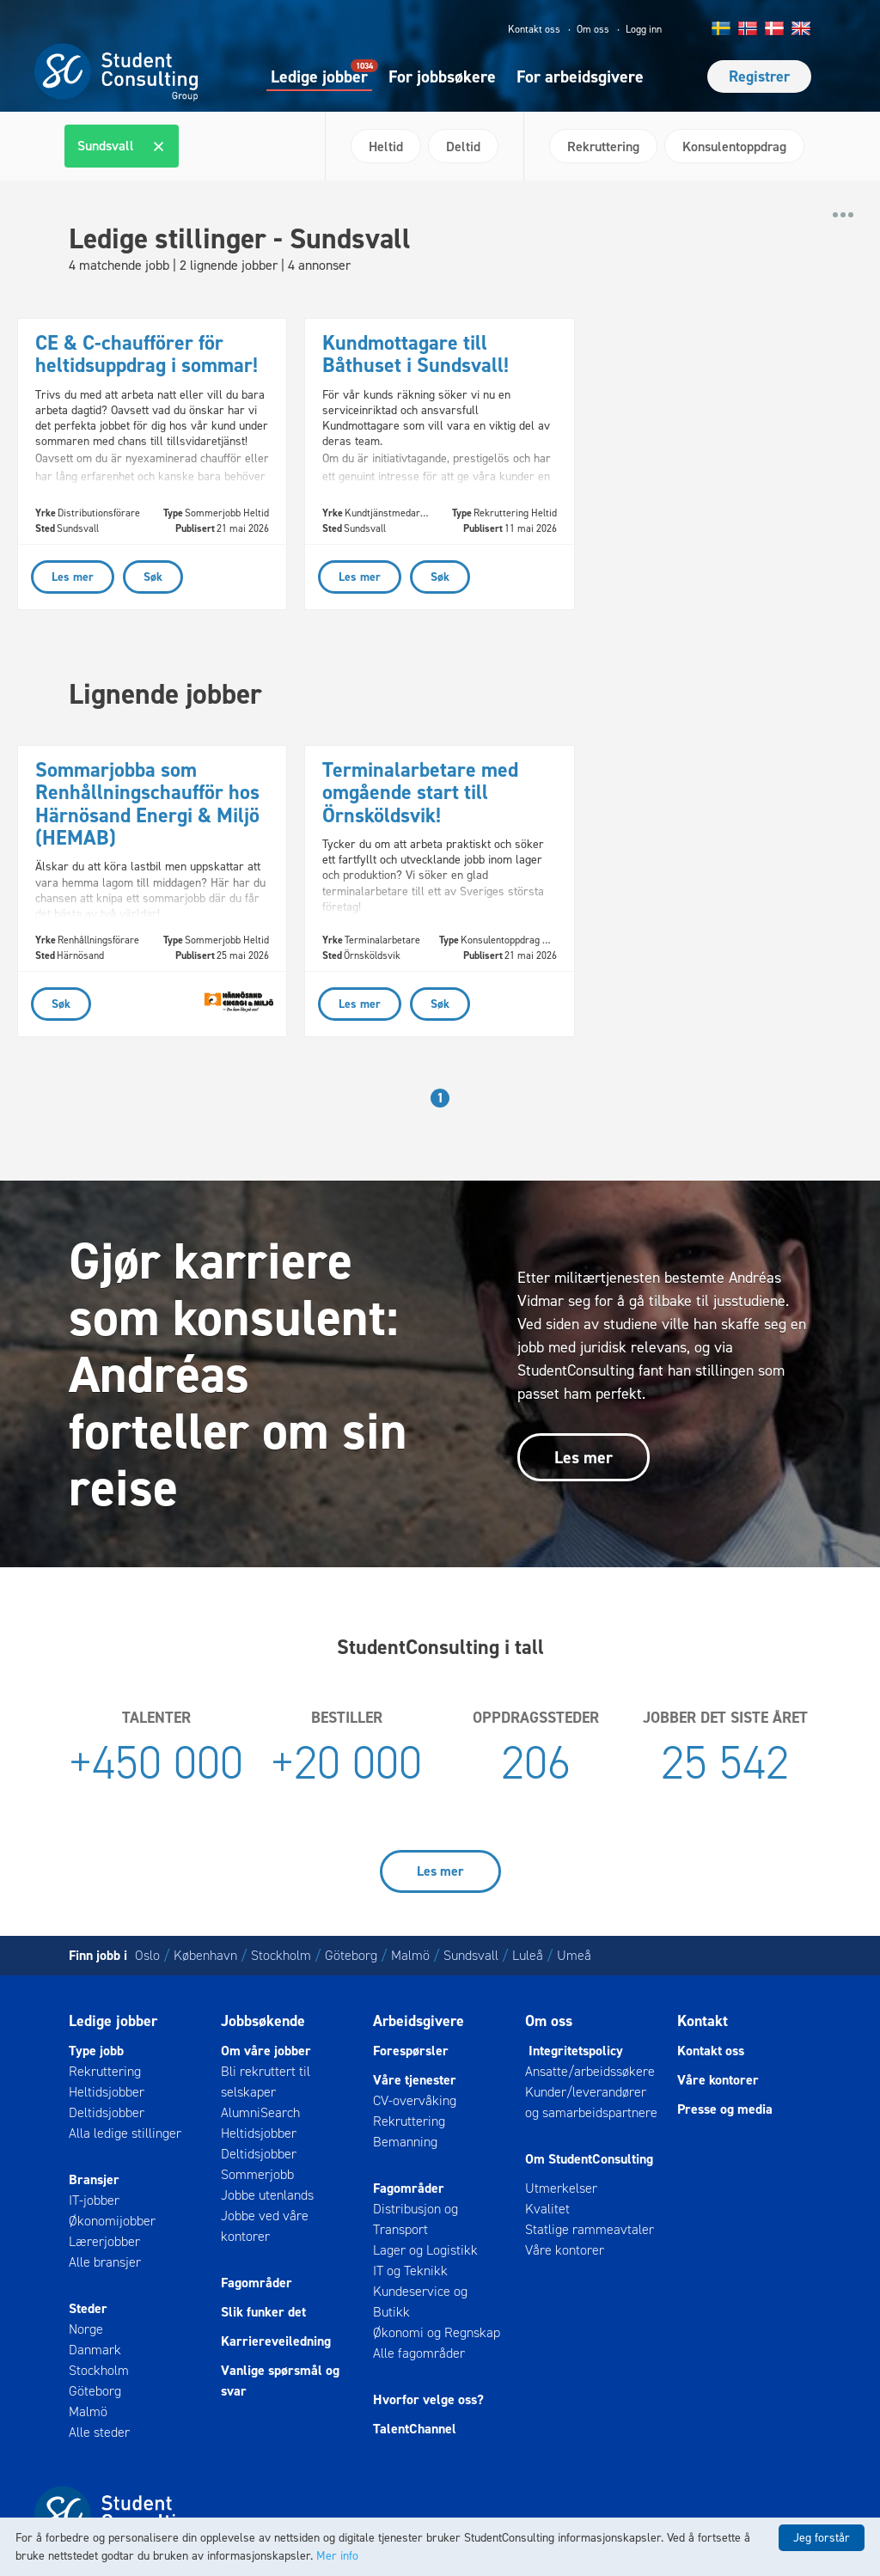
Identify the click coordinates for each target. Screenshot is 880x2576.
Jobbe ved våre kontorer (265, 2226)
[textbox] (193, 146)
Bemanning (405, 2142)
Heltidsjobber (106, 2092)
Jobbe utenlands (267, 2195)
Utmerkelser (561, 2188)
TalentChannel (414, 2429)
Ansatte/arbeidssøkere (590, 2071)
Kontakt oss (534, 29)
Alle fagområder (419, 2353)
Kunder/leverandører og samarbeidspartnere (591, 2102)
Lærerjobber (104, 2241)
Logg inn (644, 29)
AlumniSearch (260, 2112)
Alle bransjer (105, 2262)
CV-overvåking (414, 2100)
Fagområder (256, 2283)
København (205, 1955)
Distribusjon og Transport (415, 2219)
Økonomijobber (112, 2221)
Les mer (583, 1457)
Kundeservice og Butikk (420, 2301)
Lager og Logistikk (425, 2250)
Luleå (527, 1955)
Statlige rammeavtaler (589, 2229)
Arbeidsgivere (418, 2021)
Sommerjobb (257, 2174)
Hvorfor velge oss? (428, 2399)
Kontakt (702, 2021)
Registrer (759, 76)
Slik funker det (263, 2312)
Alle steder (99, 2432)
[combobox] (188, 146)
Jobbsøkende (263, 2021)
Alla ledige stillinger (125, 2133)
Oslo (147, 1955)
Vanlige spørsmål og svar (280, 2380)
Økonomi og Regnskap (436, 2332)
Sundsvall (470, 1955)
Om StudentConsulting (589, 2159)
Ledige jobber (319, 76)
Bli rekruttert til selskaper (265, 2081)
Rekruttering (105, 2071)
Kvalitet (547, 2209)
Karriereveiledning (276, 2341)
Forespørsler (411, 2051)
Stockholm (281, 1955)
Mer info (337, 2556)
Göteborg (351, 1955)
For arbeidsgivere (580, 76)
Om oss (593, 29)
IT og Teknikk (410, 2271)
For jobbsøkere (442, 76)
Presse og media (725, 2109)
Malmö (410, 1955)
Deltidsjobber (106, 2112)
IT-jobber (94, 2200)
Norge (86, 2329)
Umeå (574, 1955)
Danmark (95, 2350)
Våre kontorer (564, 2250)
